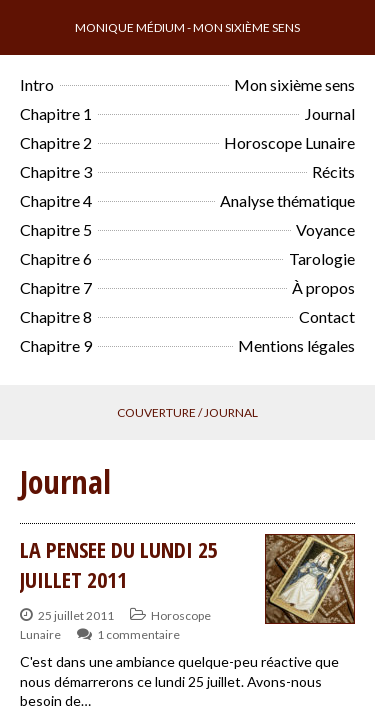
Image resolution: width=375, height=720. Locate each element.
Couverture (156, 412)
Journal (330, 113)
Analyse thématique (287, 200)
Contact (327, 316)
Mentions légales (296, 345)
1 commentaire (138, 634)
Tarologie (322, 258)
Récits (333, 171)
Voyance (325, 229)
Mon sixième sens (294, 84)
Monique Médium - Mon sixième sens (187, 27)
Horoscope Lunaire (289, 142)
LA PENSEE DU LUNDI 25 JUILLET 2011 (119, 564)
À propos (323, 287)
